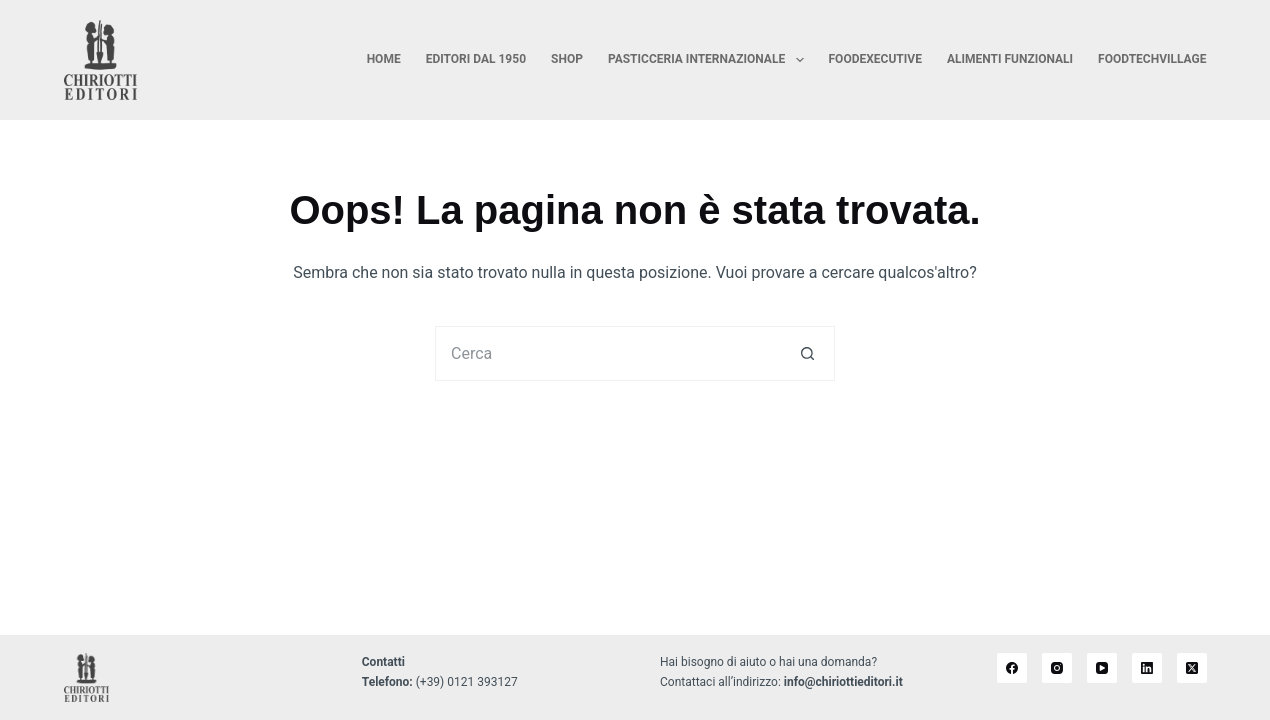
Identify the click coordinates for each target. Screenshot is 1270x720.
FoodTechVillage (1152, 59)
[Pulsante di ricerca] (807, 353)
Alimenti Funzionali (1010, 59)
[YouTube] (1102, 668)
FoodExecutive (875, 59)
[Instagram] (1057, 668)
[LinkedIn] (1147, 668)
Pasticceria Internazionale (710, 60)
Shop (567, 59)
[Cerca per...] (607, 353)
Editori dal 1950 (476, 59)
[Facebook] (1012, 668)
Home (384, 59)
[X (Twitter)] (1192, 668)
